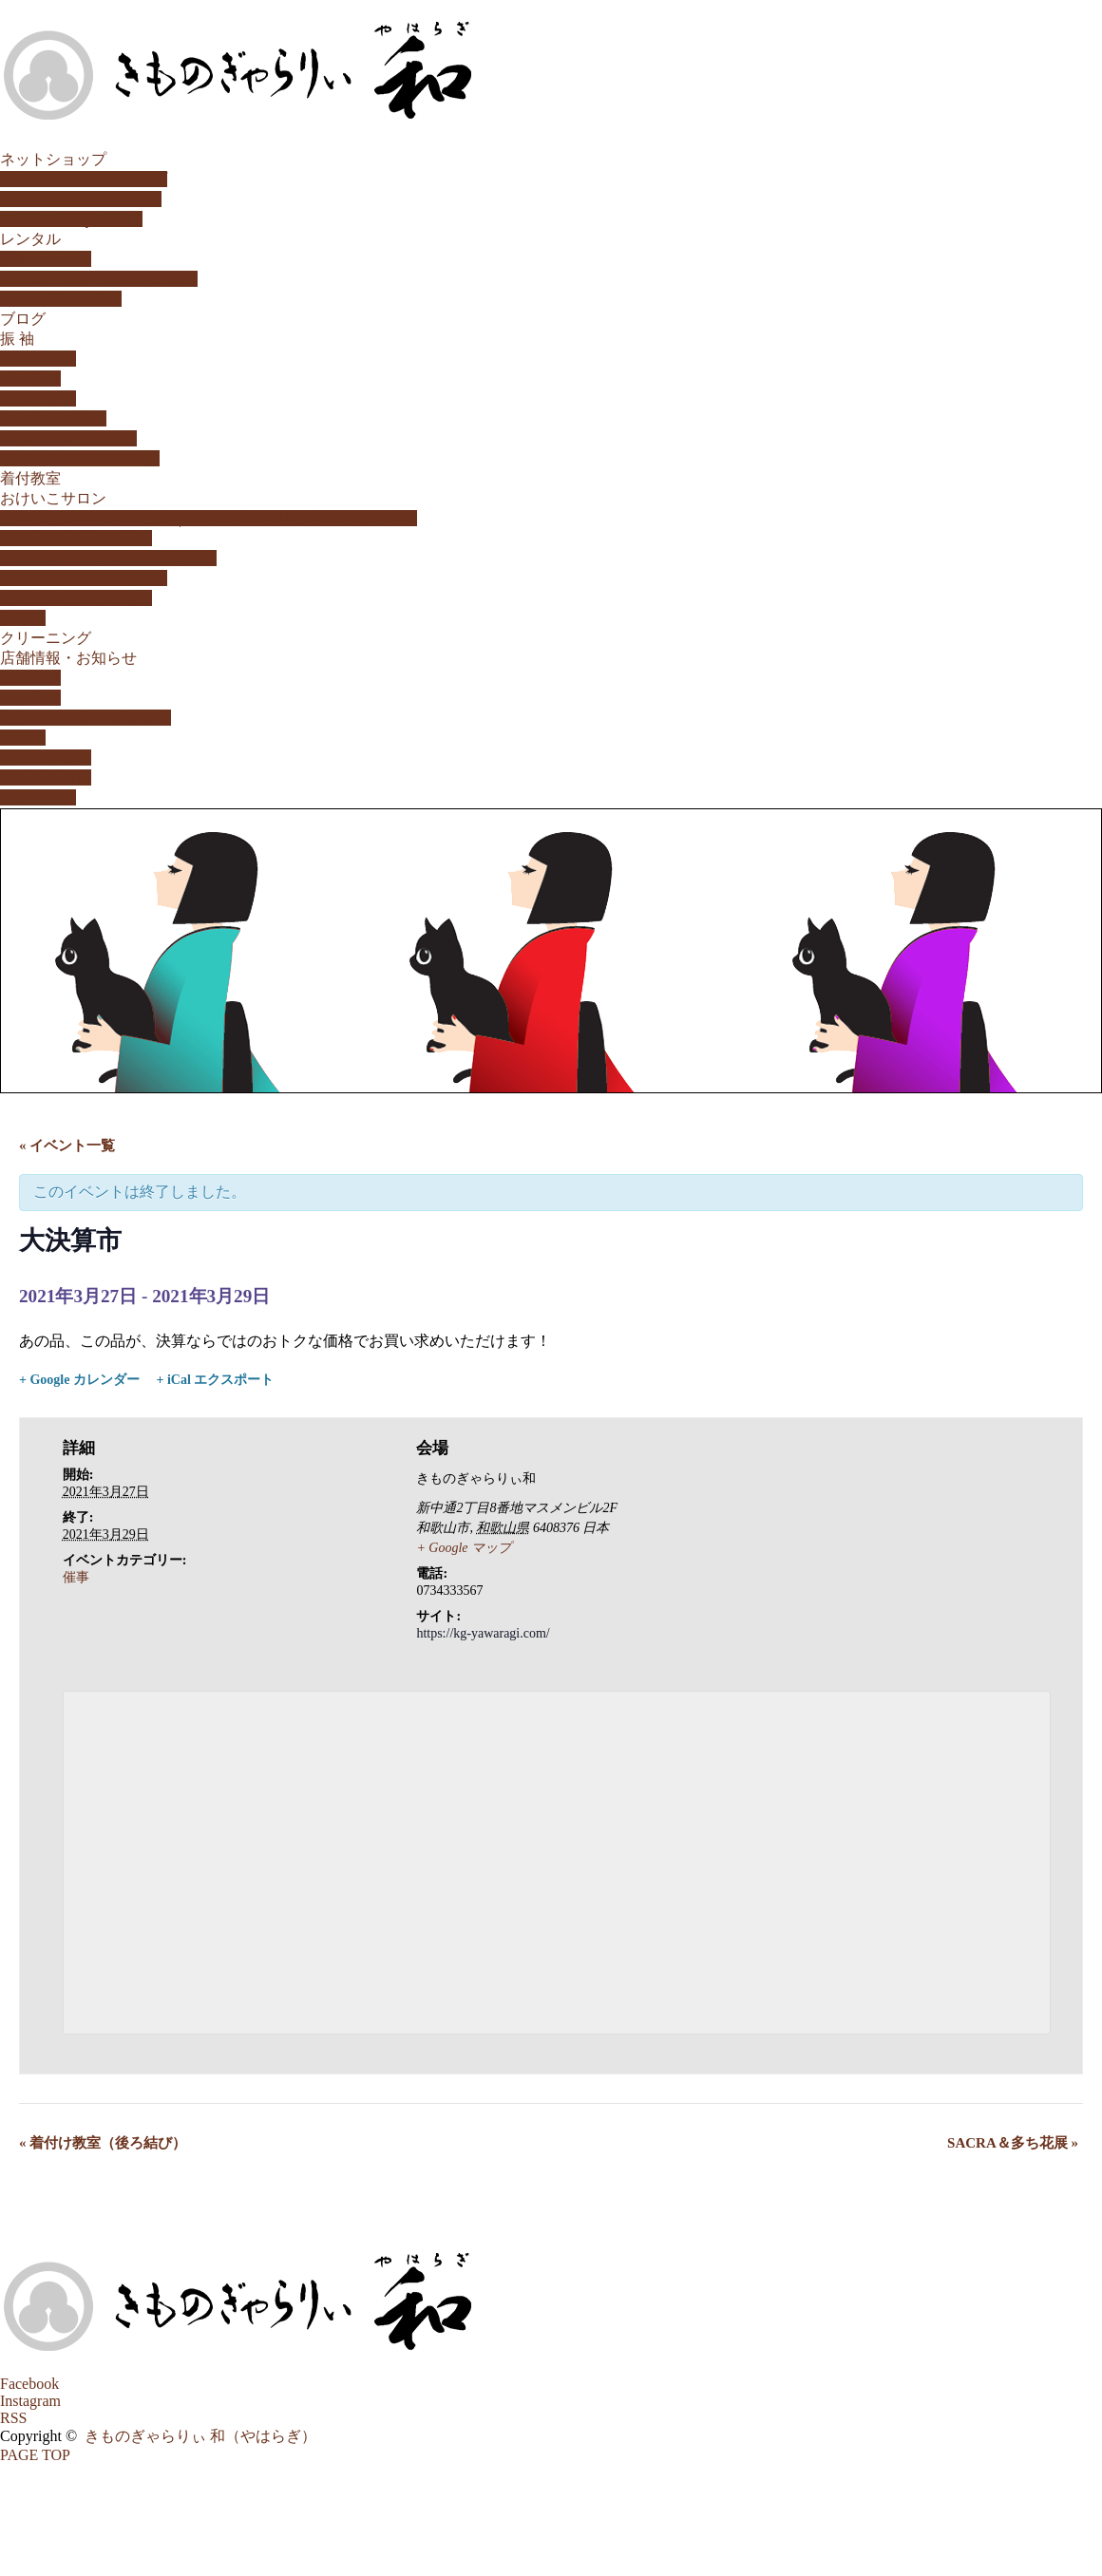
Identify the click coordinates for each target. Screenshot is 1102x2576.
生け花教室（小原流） (76, 538)
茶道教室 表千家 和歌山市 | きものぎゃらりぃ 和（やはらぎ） (208, 518)
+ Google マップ (463, 1548)
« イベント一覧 (67, 1145)
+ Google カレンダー (79, 1380)
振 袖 (17, 339)
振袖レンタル (45, 259)
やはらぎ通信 (45, 777)
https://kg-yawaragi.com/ (482, 1633)
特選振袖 (30, 378)
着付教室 (30, 478)
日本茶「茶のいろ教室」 (83, 578)
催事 (76, 1577)
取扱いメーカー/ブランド (85, 718)
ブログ (23, 319)
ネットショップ (53, 159)
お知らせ (30, 678)
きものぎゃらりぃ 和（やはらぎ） (200, 2436)
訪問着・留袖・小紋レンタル (99, 279)
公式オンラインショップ (83, 179)
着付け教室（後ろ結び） (102, 2142)
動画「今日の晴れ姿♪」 (80, 458)
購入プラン (38, 398)
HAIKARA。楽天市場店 (81, 199)
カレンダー (38, 797)
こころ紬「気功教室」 (76, 598)
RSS (13, 2418)
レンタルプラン (53, 418)
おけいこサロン (53, 498)
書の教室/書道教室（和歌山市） (108, 558)
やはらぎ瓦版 (45, 757)
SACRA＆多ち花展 (1012, 2142)
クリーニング (45, 638)
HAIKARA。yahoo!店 (71, 219)
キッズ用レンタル (61, 299)
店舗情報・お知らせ (68, 658)
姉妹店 (23, 737)
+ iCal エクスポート (215, 1380)
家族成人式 (38, 358)
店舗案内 (30, 698)
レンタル (30, 239)
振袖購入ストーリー (68, 438)
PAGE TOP (35, 2455)
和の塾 (23, 618)
